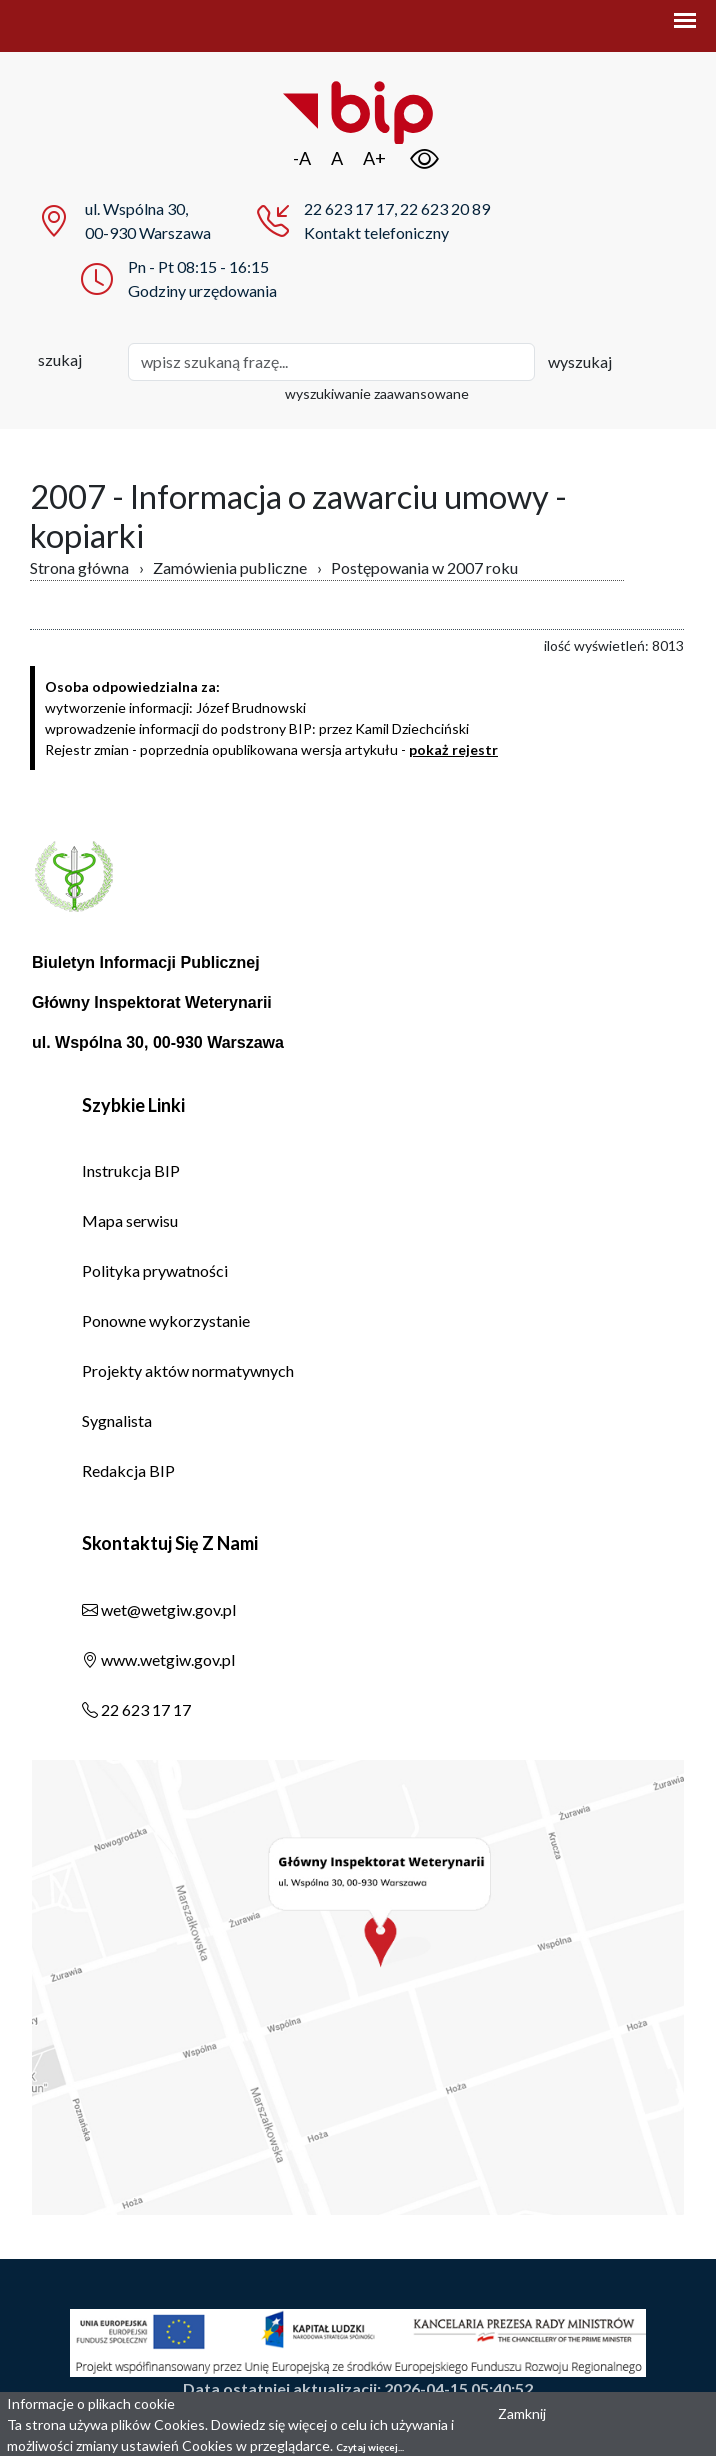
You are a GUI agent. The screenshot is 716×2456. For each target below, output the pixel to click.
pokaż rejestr (453, 749)
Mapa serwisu (130, 1220)
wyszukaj (580, 361)
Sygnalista (117, 1420)
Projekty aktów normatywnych (188, 1370)
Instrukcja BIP (131, 1170)
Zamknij (522, 2413)
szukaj (60, 359)
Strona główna (79, 567)
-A (302, 158)
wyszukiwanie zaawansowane (377, 393)
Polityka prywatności (155, 1270)
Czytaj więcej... (370, 2447)
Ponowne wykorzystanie (166, 1320)
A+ (374, 158)
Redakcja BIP (128, 1470)
